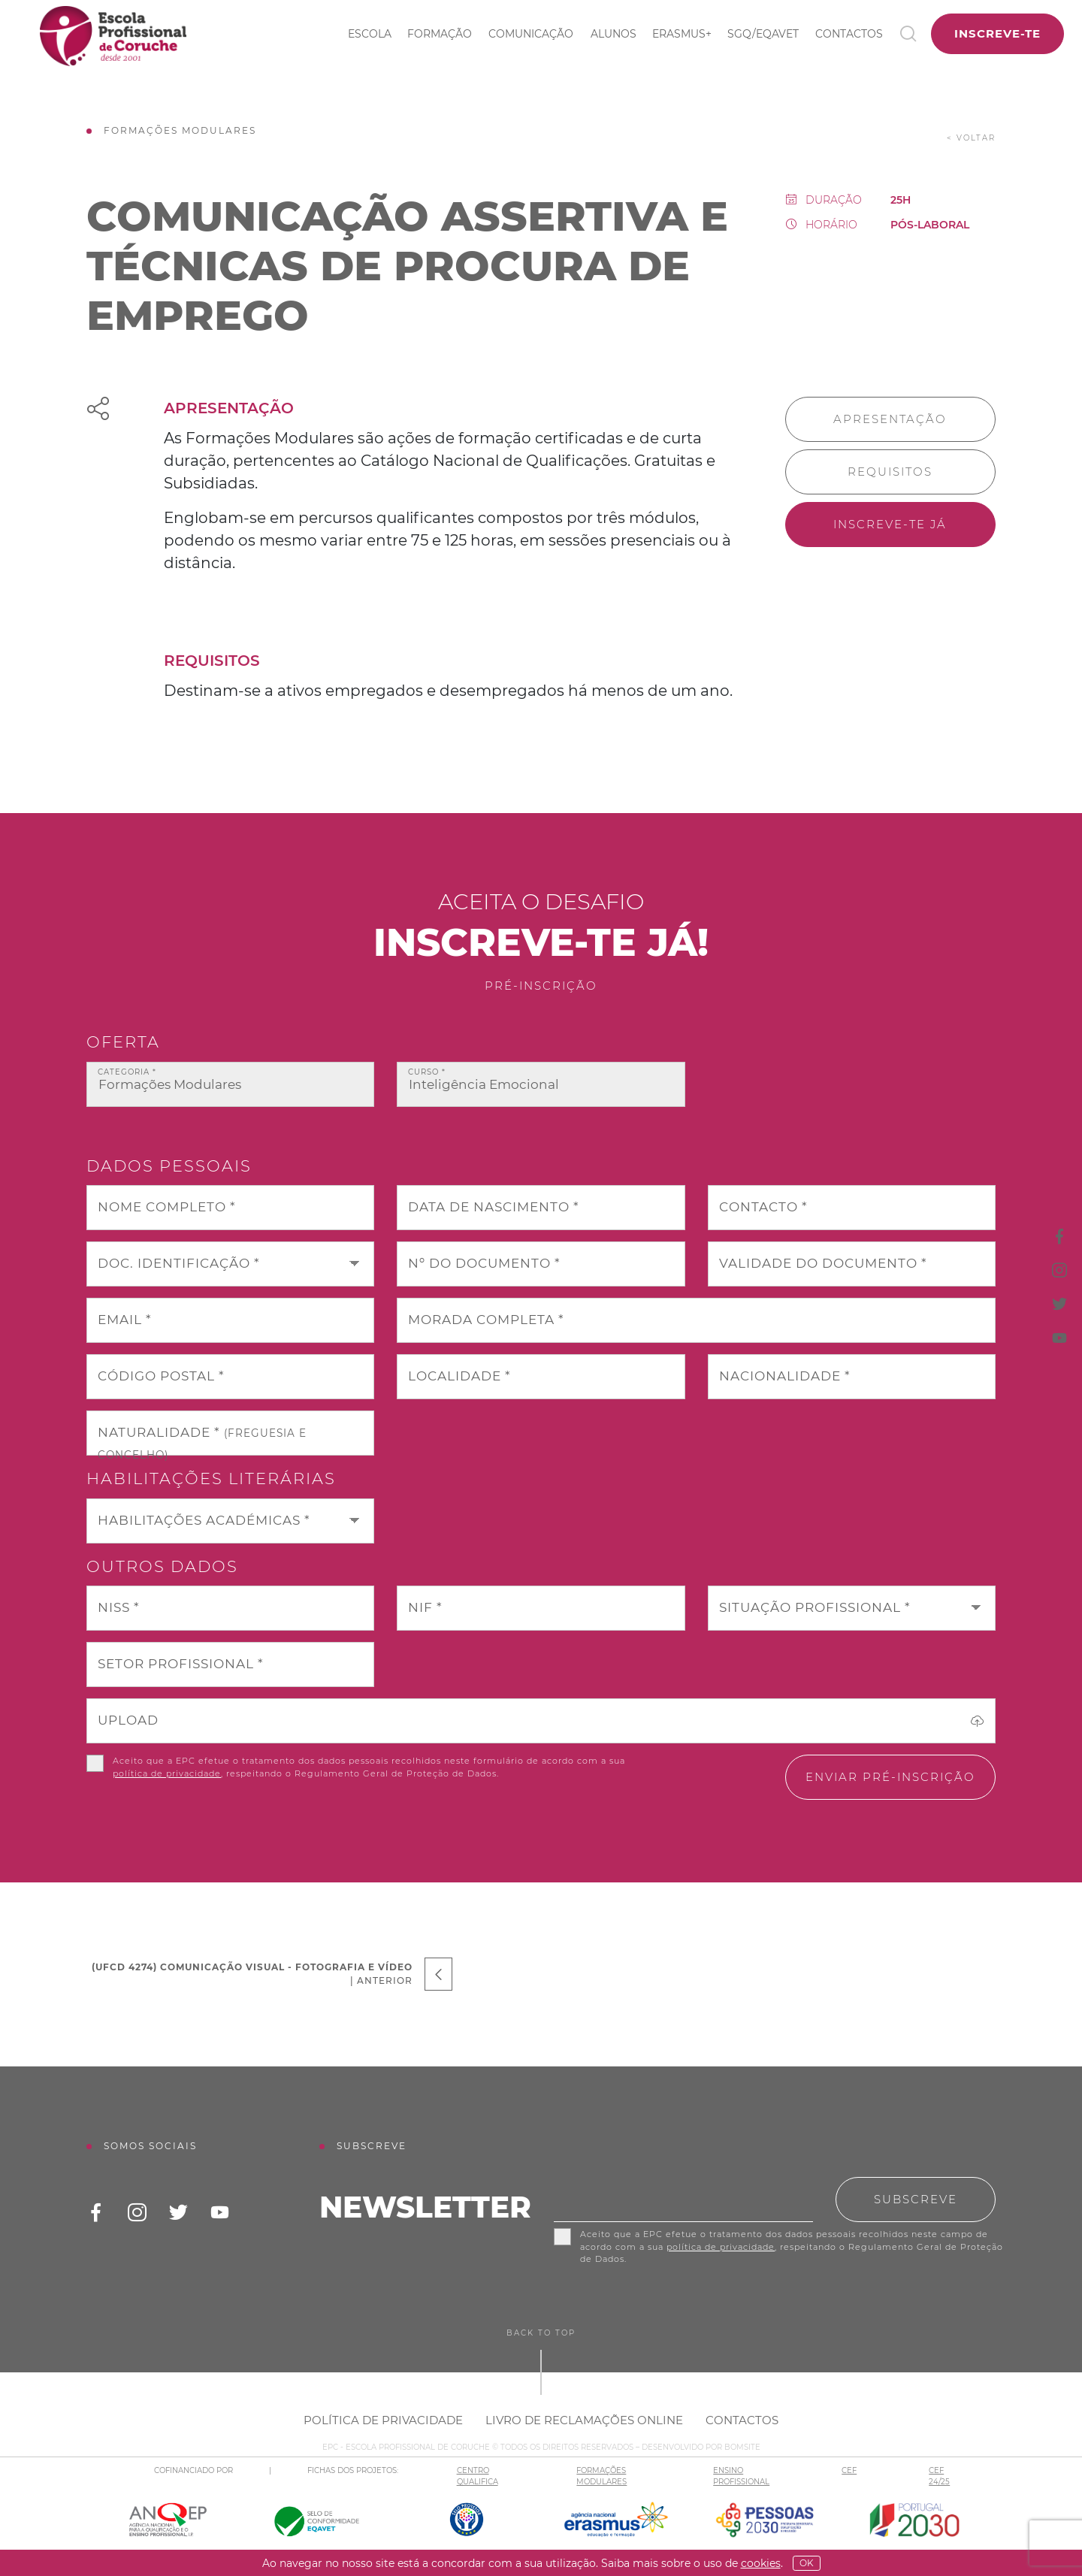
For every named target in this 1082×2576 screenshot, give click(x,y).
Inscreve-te (997, 33)
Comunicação (530, 34)
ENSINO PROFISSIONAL (741, 2476)
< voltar (971, 138)
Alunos (613, 34)
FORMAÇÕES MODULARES (601, 2476)
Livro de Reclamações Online (584, 2420)
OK (806, 2562)
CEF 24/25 (939, 2476)
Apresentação (890, 419)
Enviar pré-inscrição (890, 1777)
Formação (439, 34)
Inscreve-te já (890, 524)
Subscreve (915, 2199)
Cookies (761, 2563)
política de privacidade (167, 1773)
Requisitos (890, 471)
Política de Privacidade (383, 2420)
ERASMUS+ (682, 34)
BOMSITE (742, 2447)
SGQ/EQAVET (763, 34)
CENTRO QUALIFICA (477, 2476)
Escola (369, 34)
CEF (849, 2470)
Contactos (849, 34)
